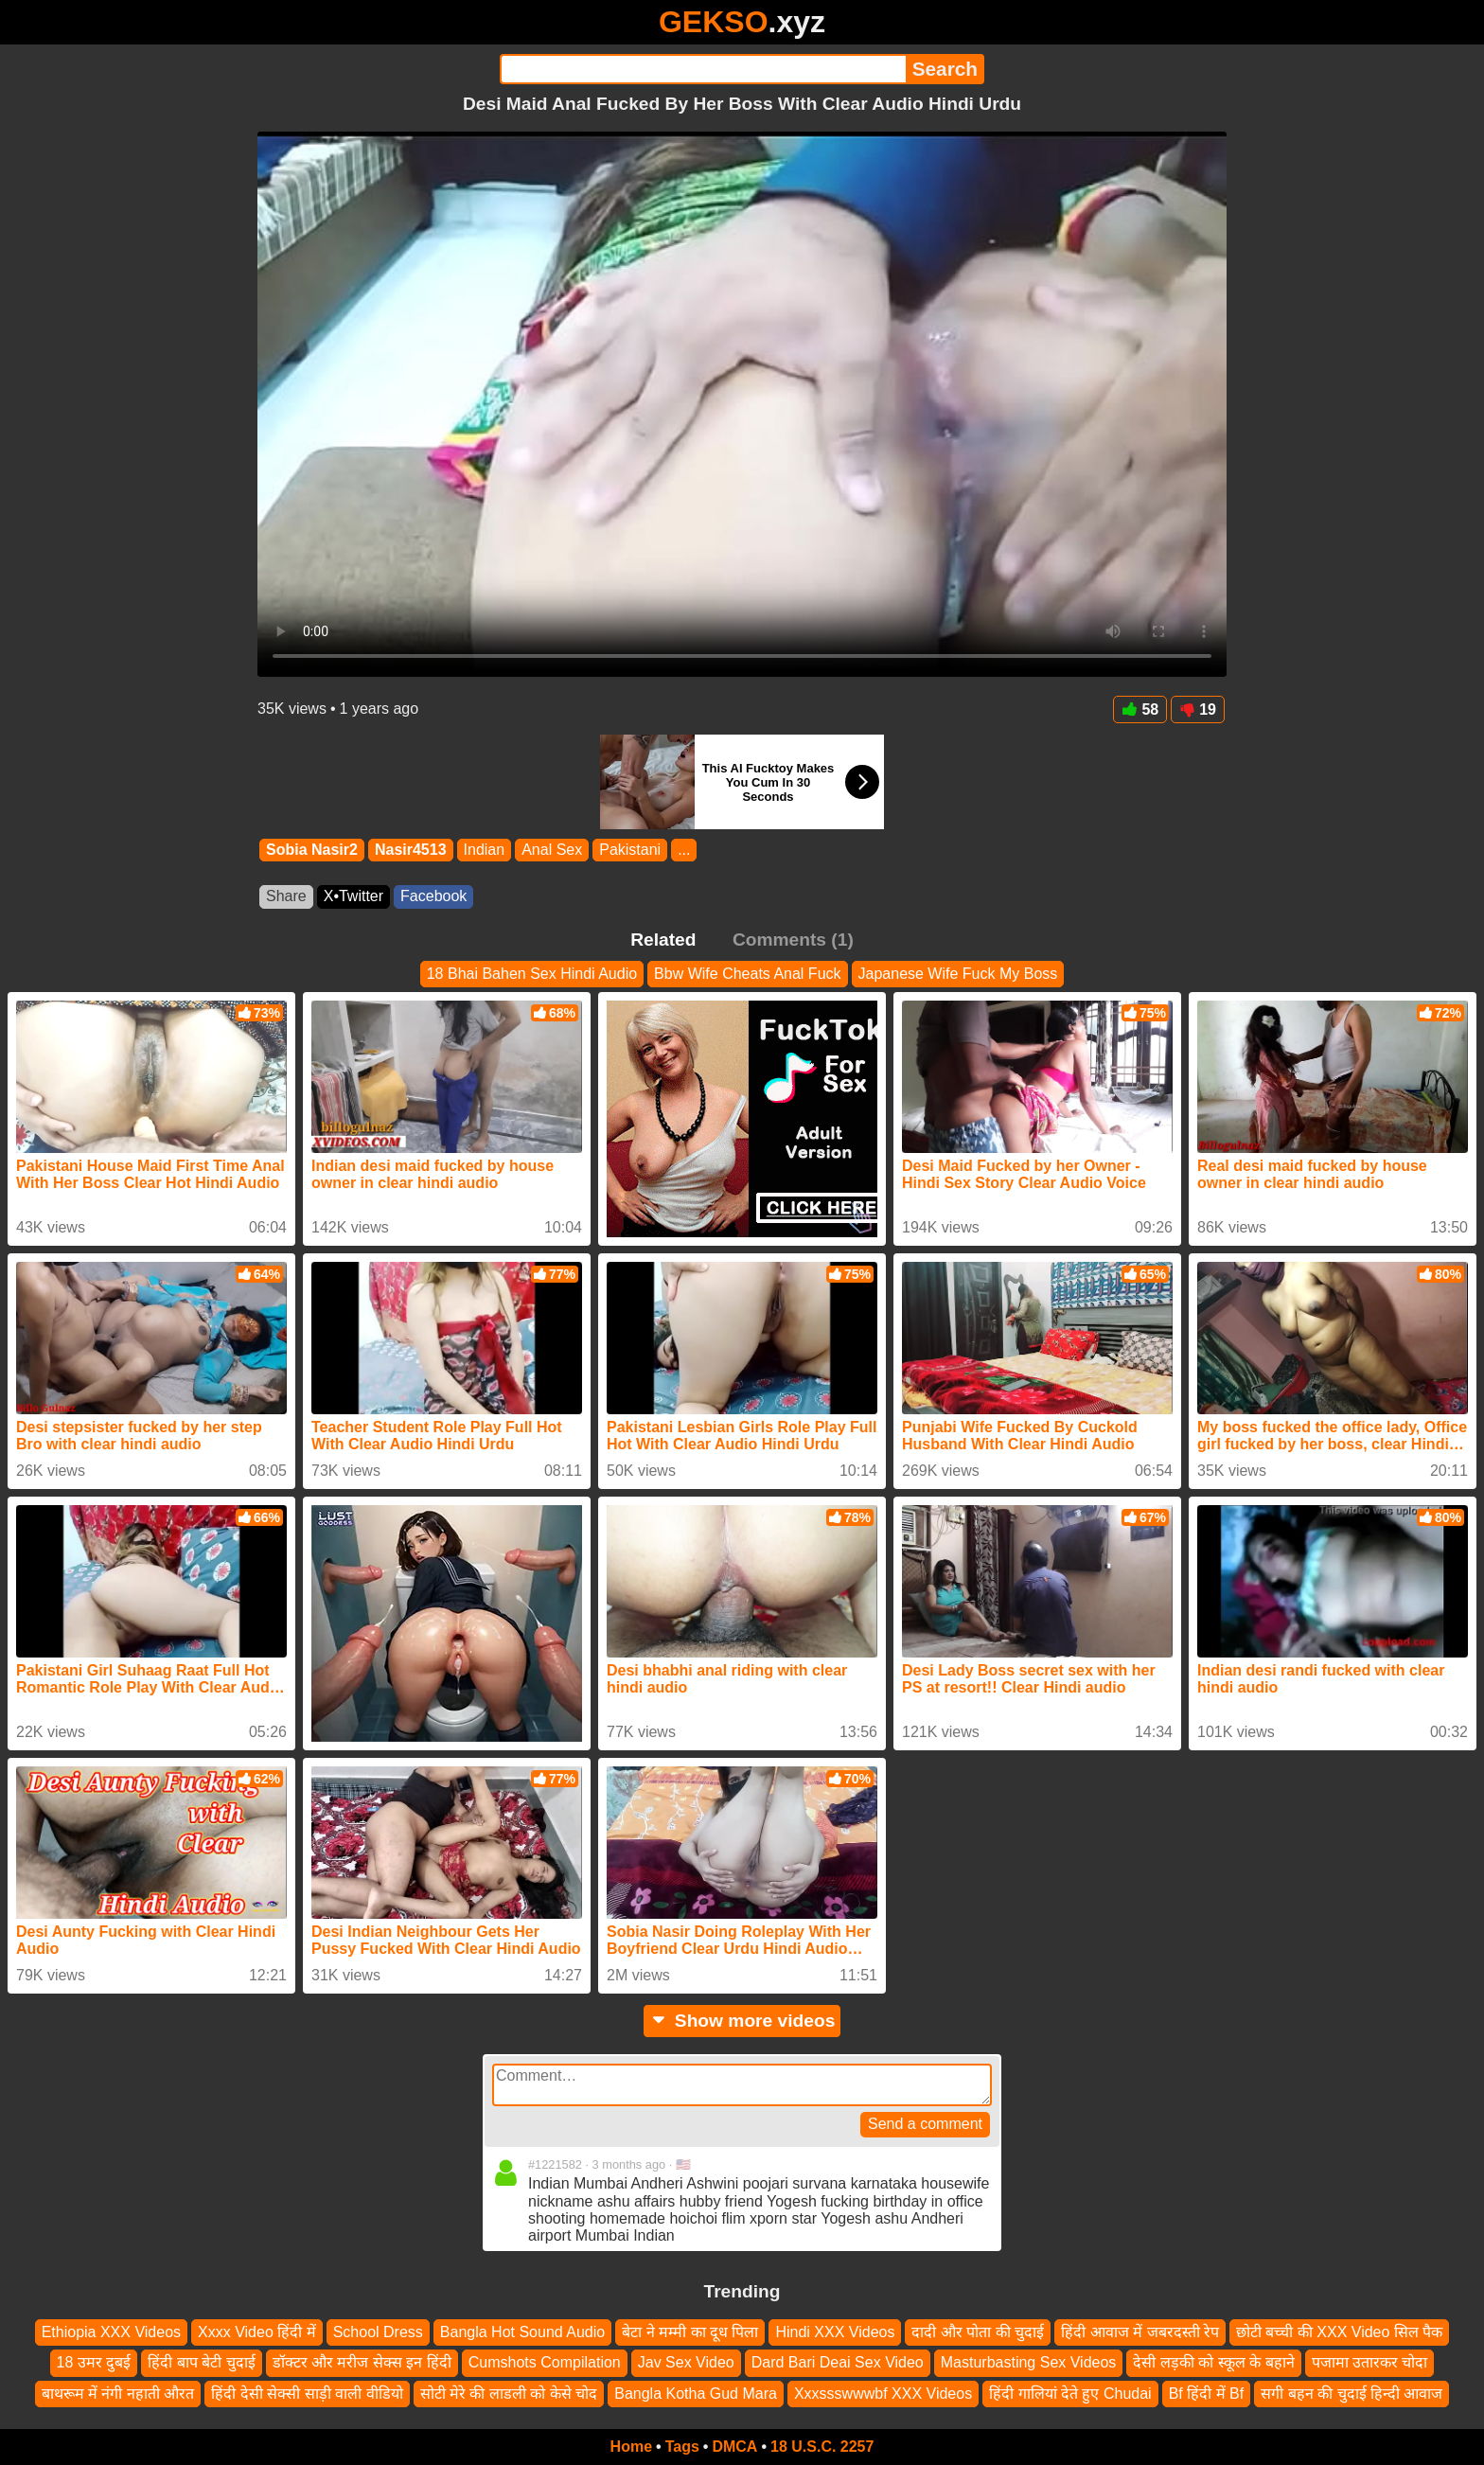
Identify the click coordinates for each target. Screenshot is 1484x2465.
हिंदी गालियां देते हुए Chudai (1070, 2393)
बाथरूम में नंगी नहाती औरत (118, 2393)
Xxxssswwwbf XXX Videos (883, 2393)
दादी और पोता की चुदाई (977, 2332)
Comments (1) (793, 939)
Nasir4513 (411, 850)
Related (663, 939)
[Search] (703, 69)
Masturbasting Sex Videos (1029, 2362)
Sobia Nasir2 (312, 850)
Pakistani (630, 850)
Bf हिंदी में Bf (1207, 2393)
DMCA (734, 2446)
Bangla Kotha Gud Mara (695, 2393)
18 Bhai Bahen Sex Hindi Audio (532, 974)
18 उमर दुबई (94, 2362)
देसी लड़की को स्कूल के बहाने (1213, 2362)
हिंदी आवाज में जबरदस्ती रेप (1140, 2332)
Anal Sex (551, 850)
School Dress (378, 2332)
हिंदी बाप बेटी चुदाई (201, 2362)
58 (1140, 709)
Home (631, 2446)
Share (286, 896)
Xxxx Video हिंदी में (257, 2332)
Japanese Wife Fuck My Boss (958, 974)
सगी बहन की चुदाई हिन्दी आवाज (1351, 2393)
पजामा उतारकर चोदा (1370, 2362)
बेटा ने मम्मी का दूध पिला (690, 2332)
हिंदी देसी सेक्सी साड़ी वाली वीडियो (306, 2393)
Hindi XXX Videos (834, 2332)
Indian (484, 850)
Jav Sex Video (686, 2362)
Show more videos (742, 2021)
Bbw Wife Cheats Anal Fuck (747, 974)
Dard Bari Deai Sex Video (837, 2362)
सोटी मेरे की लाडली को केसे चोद (509, 2393)
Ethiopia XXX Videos (111, 2332)
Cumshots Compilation (544, 2362)
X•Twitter (353, 896)
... (684, 850)
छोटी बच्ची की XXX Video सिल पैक (1339, 2332)
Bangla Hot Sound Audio (522, 2332)
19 (1197, 709)
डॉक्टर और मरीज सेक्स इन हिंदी (362, 2362)
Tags (682, 2446)
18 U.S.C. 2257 (822, 2446)
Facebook (433, 896)
